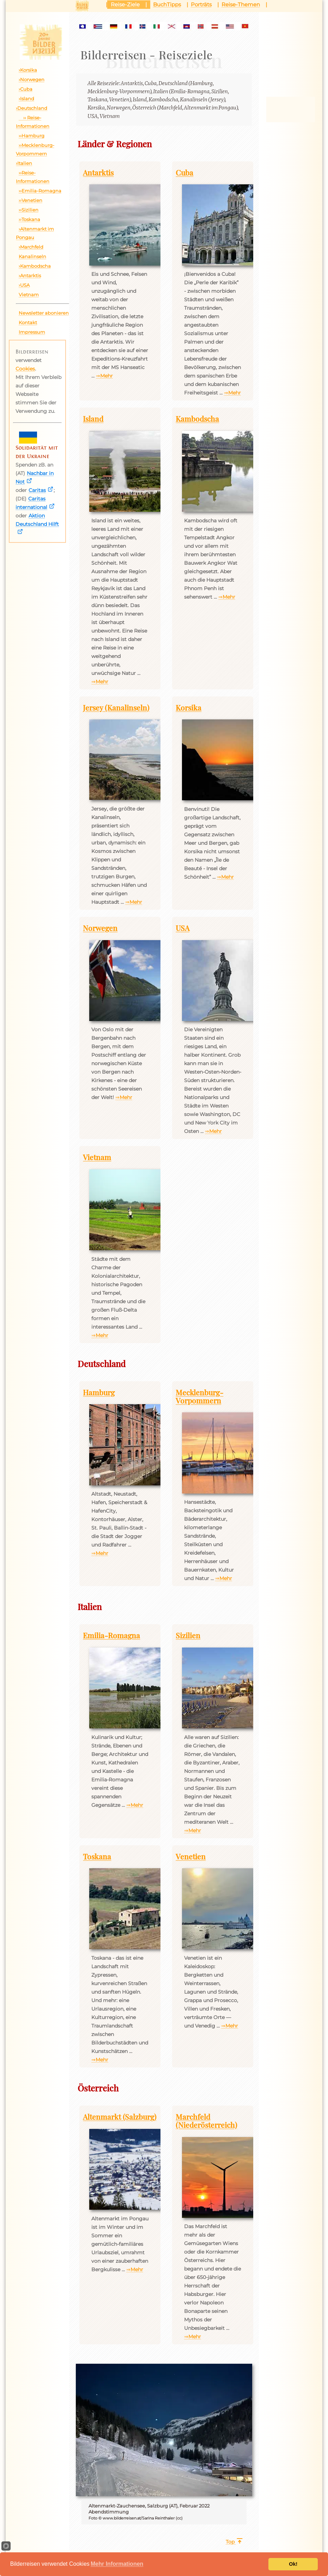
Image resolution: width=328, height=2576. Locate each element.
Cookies (25, 369)
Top (230, 2542)
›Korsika (28, 70)
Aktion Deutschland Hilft (37, 519)
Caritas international (31, 502)
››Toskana (29, 219)
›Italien (24, 163)
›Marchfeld (31, 247)
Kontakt (28, 322)
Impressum (32, 332)
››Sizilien (28, 210)
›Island (26, 98)
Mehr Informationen (117, 2564)
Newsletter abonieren (44, 313)
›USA (24, 285)
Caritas (37, 490)
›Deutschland (31, 108)
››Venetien (30, 200)
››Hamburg (31, 135)
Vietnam (29, 294)
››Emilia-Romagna (40, 191)
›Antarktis (30, 275)
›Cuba (25, 89)
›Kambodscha (35, 266)
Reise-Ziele (125, 4)
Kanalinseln (32, 256)
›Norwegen (31, 79)
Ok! (293, 2564)
